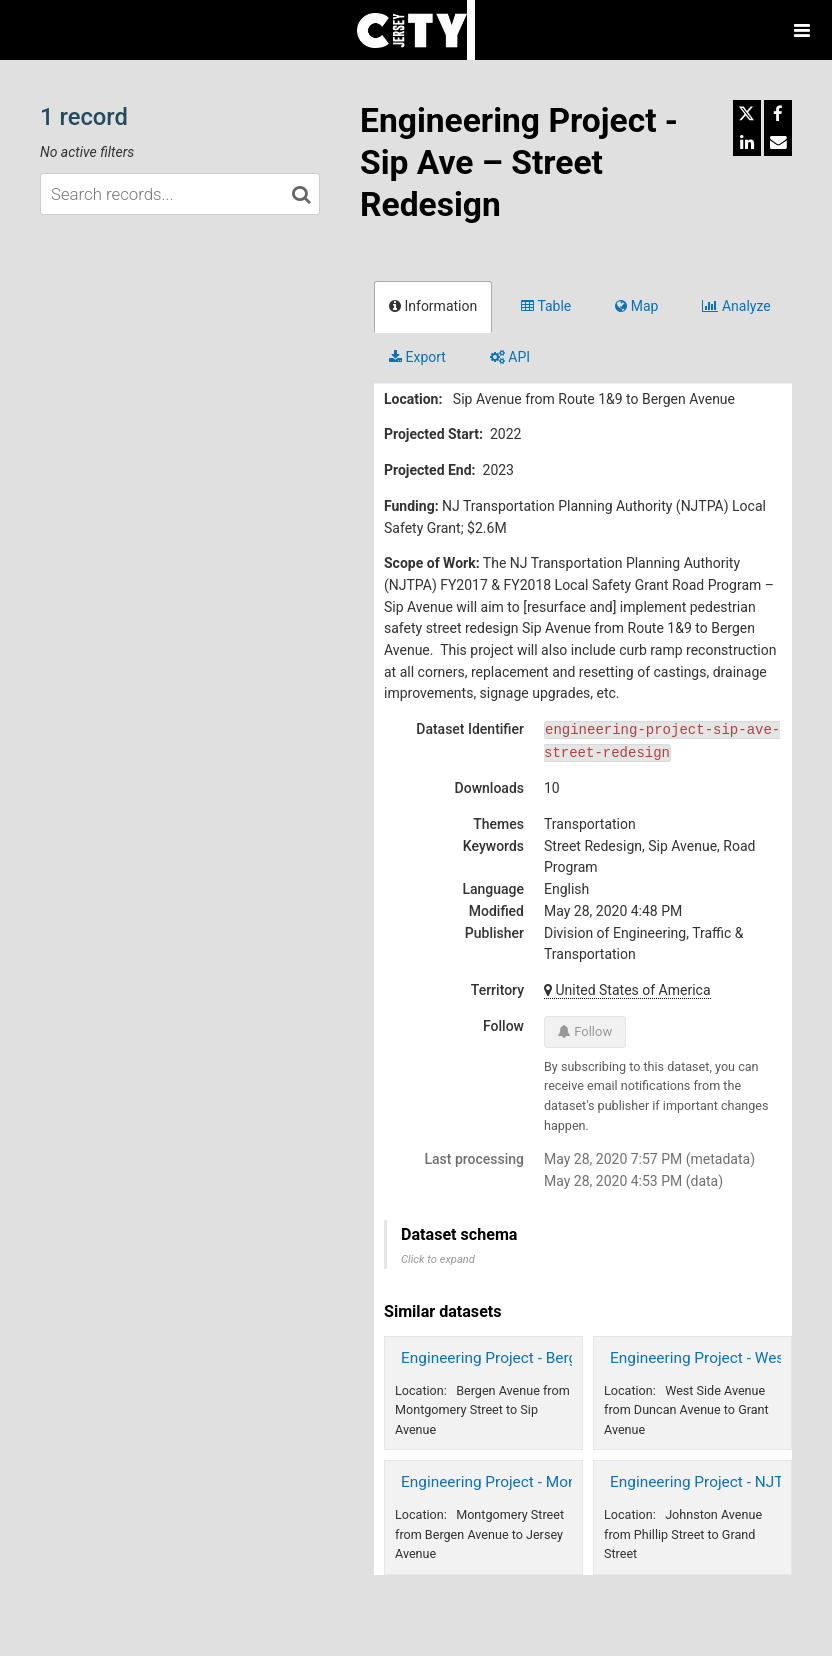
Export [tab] (417, 357)
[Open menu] (802, 30)
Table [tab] (546, 306)
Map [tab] (636, 306)
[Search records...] (180, 194)
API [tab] (510, 357)
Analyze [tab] (736, 306)
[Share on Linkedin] (747, 142)
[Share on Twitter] (747, 114)
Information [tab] (433, 306)
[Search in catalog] (301, 194)
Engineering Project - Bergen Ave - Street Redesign (572, 1358)
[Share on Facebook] (778, 114)
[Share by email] (778, 142)
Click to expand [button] (438, 1259)
